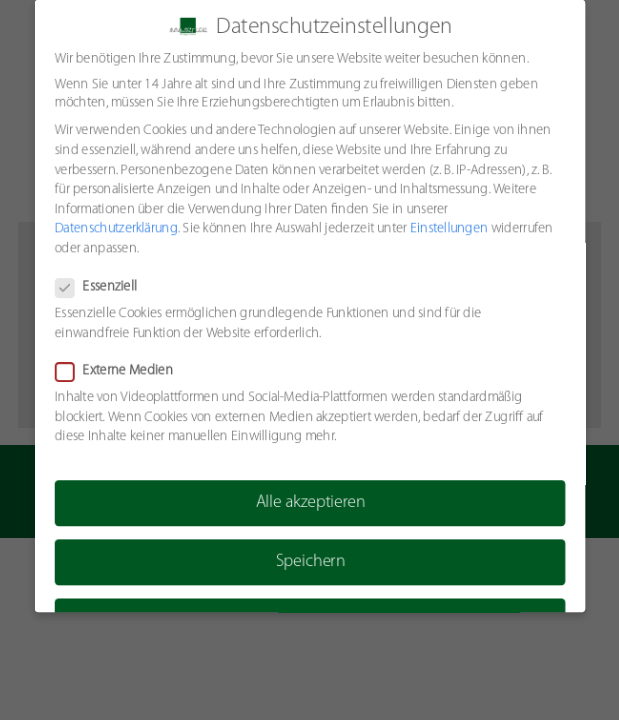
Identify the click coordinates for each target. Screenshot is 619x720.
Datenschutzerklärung (115, 228)
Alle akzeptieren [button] (310, 503)
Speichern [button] (309, 563)
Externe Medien (119, 371)
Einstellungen (449, 228)
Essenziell (101, 287)
